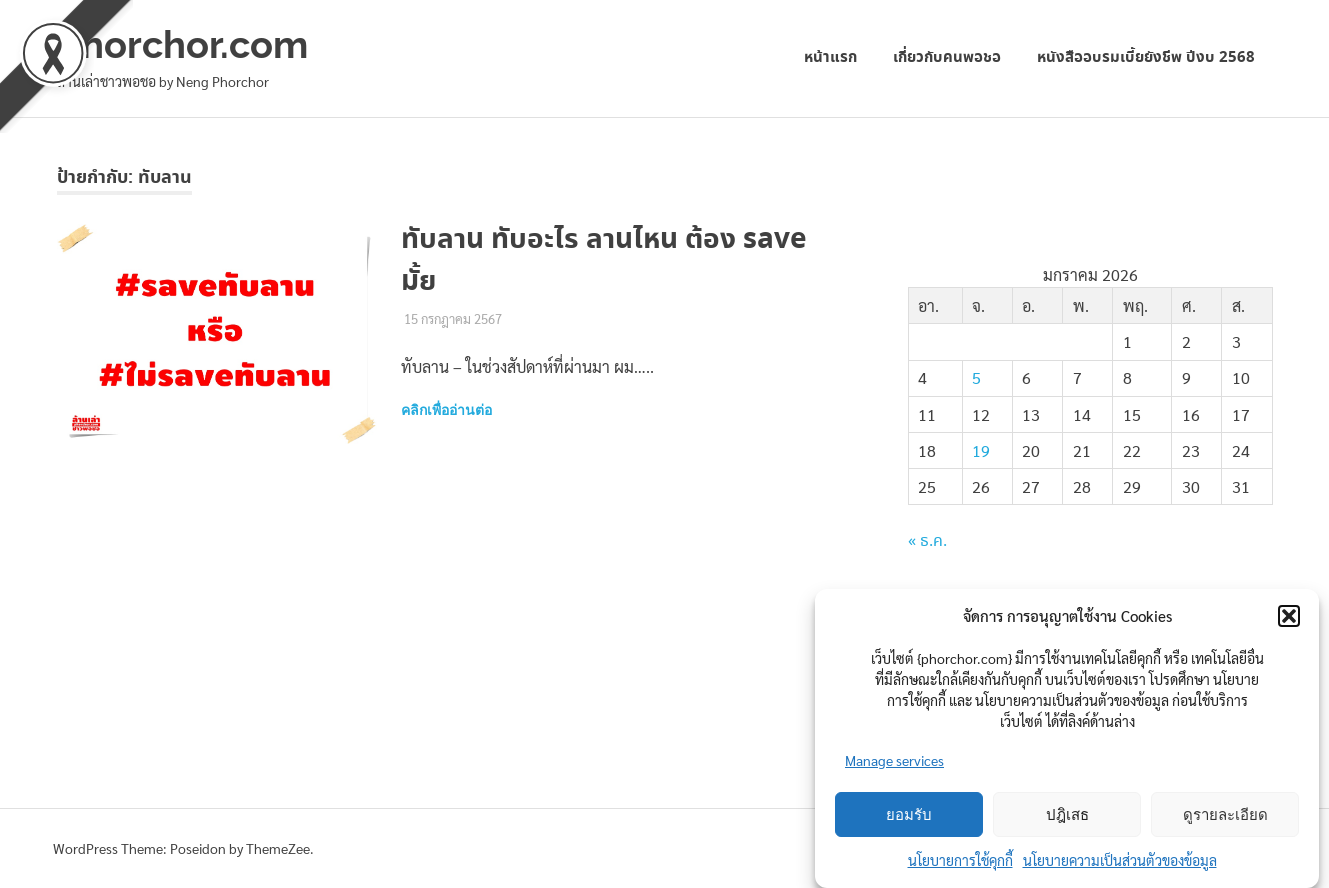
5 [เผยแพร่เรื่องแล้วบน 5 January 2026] (976, 377)
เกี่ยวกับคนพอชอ (947, 57)
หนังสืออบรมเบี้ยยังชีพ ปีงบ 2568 (1146, 57)
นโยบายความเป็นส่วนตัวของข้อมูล (1120, 860)
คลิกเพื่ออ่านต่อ (446, 410)
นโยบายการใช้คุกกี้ (960, 860)
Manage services (894, 760)
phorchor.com (182, 44)
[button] (1289, 616)
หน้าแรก (830, 57)
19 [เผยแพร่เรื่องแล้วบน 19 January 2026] (981, 450)
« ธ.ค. (927, 541)
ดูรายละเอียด (1225, 815)
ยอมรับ (909, 815)
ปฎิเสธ (1067, 815)
